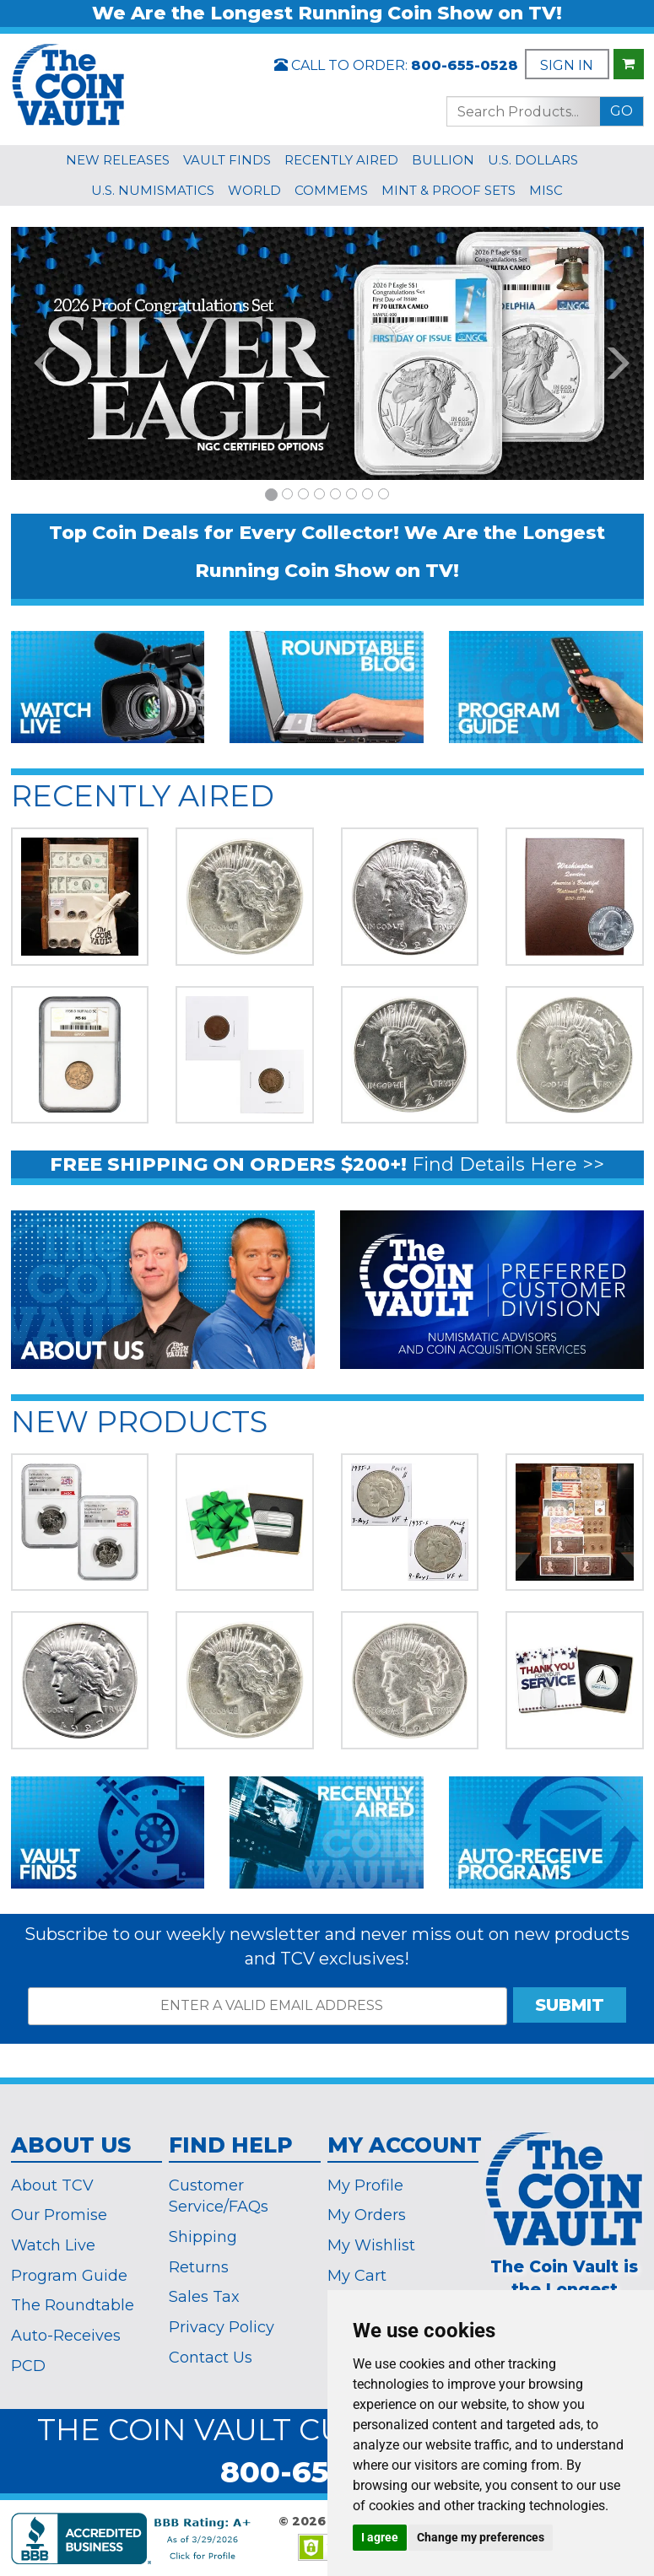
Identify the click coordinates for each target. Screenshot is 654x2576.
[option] (327, 353)
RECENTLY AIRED (341, 160)
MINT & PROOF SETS (448, 190)
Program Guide (69, 2275)
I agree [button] (379, 2537)
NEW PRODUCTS (139, 1422)
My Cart (356, 2275)
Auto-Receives (66, 2335)
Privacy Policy (221, 2327)
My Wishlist (371, 2245)
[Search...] (523, 111)
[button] (36, 353)
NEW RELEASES (118, 160)
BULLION (443, 160)
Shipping (203, 2237)
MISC (546, 190)
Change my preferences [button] (480, 2537)
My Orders (366, 2215)
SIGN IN (566, 65)
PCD (28, 2366)
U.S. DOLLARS (533, 160)
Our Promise (59, 2215)
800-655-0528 (464, 65)
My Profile (365, 2185)
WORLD (254, 190)
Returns (199, 2267)
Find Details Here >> (508, 1164)
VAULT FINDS (227, 160)
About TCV (52, 2185)
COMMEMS (331, 190)
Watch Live (53, 2245)
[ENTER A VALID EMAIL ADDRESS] (267, 2006)
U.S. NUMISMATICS (152, 190)
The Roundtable (72, 2305)
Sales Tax (204, 2297)
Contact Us (210, 2357)
